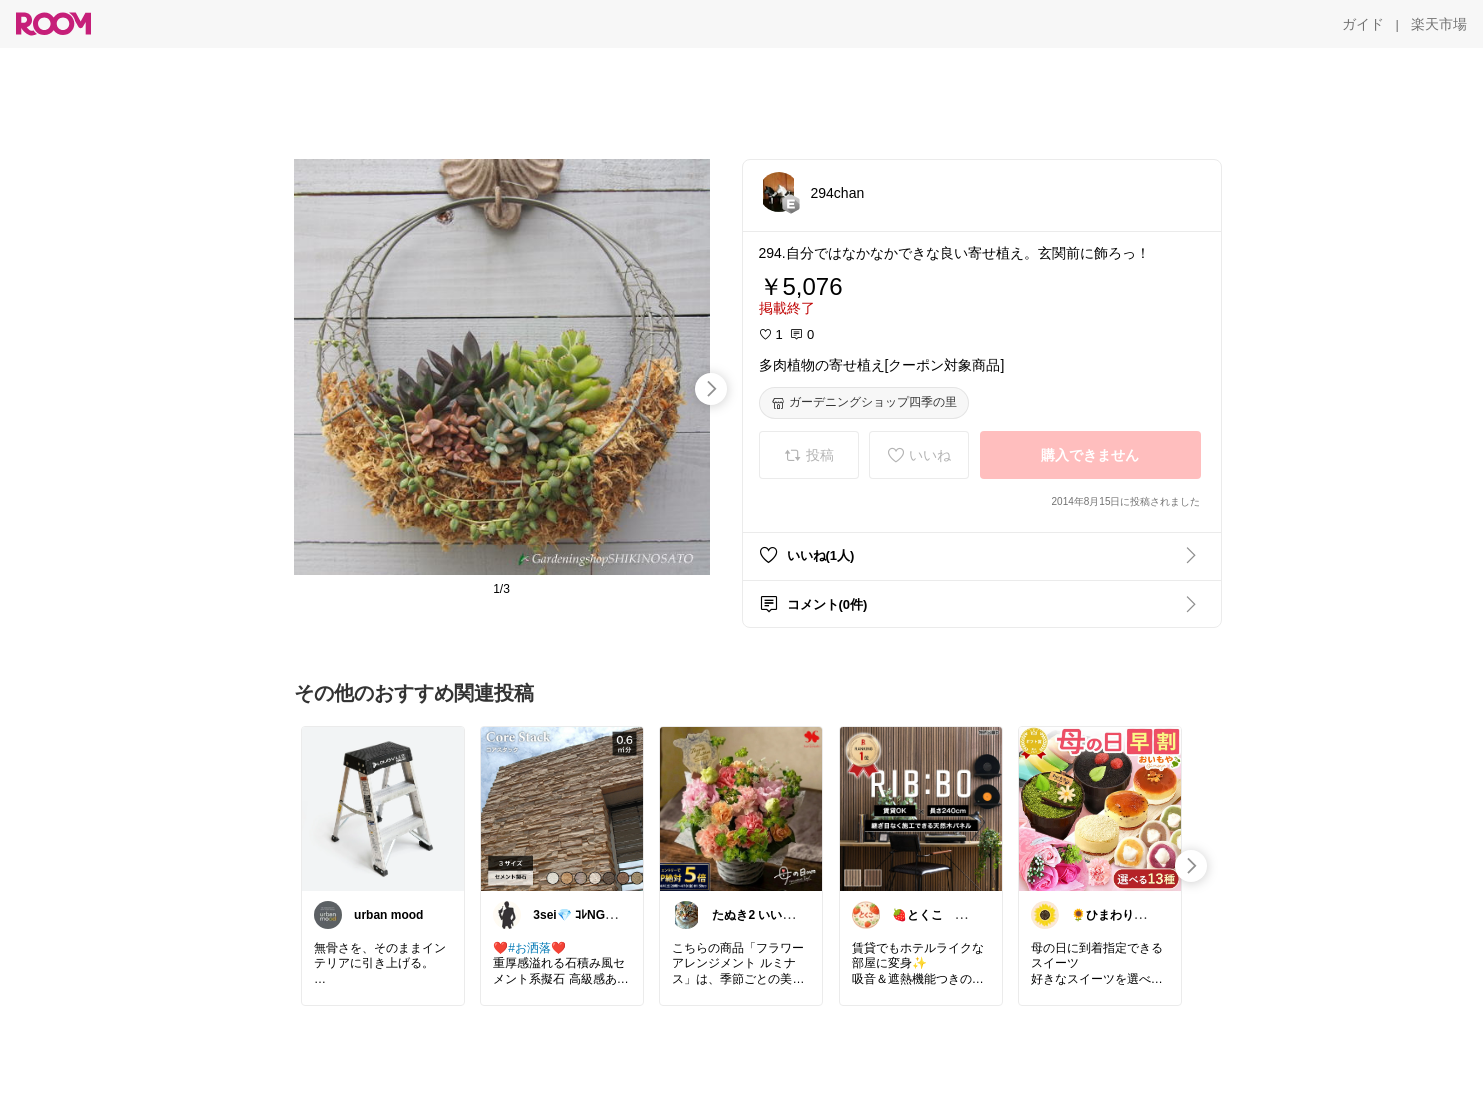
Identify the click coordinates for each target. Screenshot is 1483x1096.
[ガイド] (1363, 24)
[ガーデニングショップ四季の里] (864, 403)
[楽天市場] (1439, 24)
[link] (383, 808)
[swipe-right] (711, 389)
